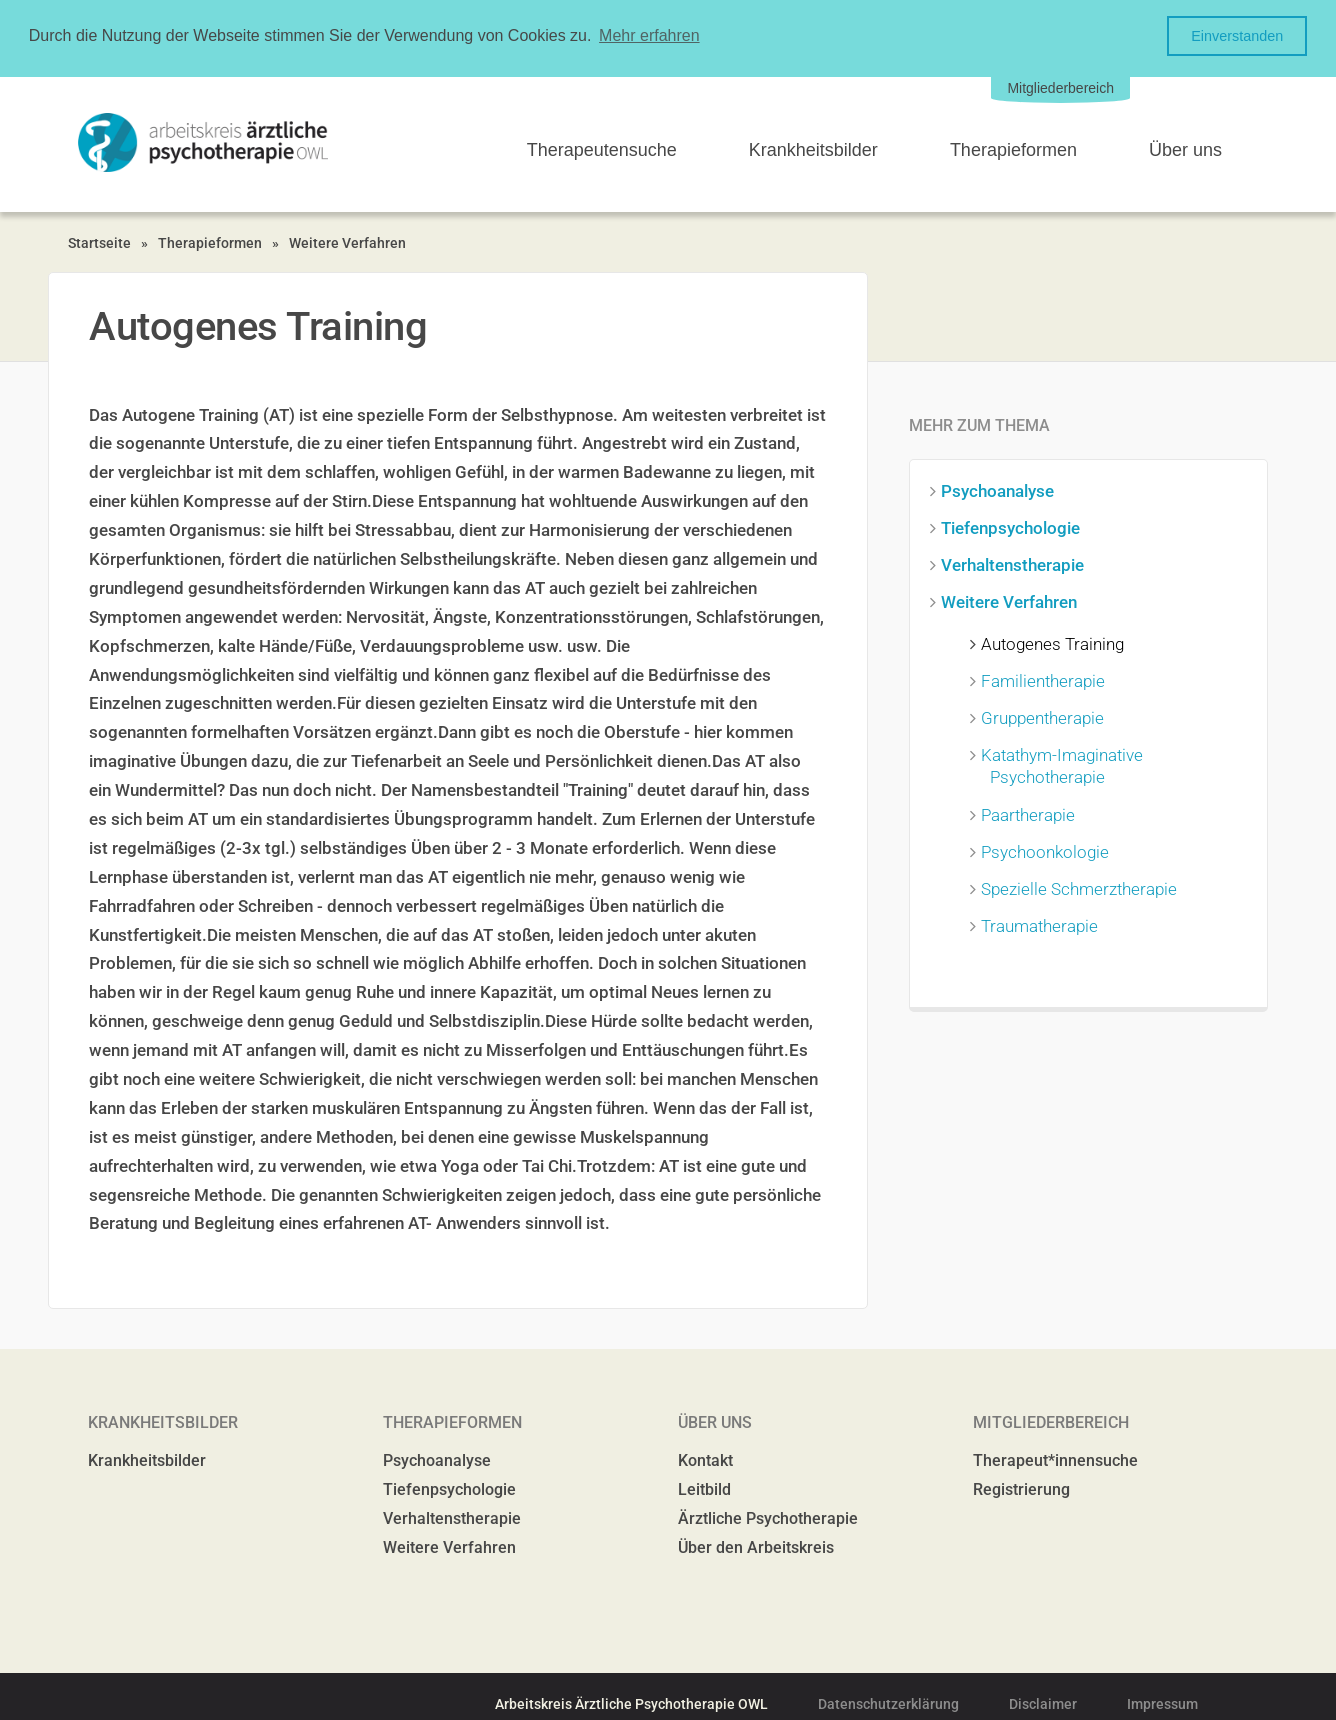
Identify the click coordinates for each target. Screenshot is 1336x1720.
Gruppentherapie (1047, 717)
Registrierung (1021, 1488)
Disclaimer (1043, 1703)
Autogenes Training (1057, 643)
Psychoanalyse (1002, 490)
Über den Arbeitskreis (756, 1546)
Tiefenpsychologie (1015, 527)
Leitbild (704, 1488)
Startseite (99, 242)
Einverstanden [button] (1237, 36)
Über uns (1185, 149)
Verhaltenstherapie (1017, 564)
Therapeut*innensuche (1055, 1459)
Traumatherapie (1044, 925)
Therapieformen (1013, 149)
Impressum (1162, 1703)
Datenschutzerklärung (888, 1703)
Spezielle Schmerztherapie (1083, 888)
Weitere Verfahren (347, 242)
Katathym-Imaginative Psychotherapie (1066, 765)
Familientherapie (1047, 680)
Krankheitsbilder (813, 149)
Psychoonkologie (1049, 851)
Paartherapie (1032, 814)
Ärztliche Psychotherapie (768, 1517)
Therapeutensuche (602, 149)
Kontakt (705, 1459)
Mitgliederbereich (1060, 87)
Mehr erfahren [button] (649, 35)
